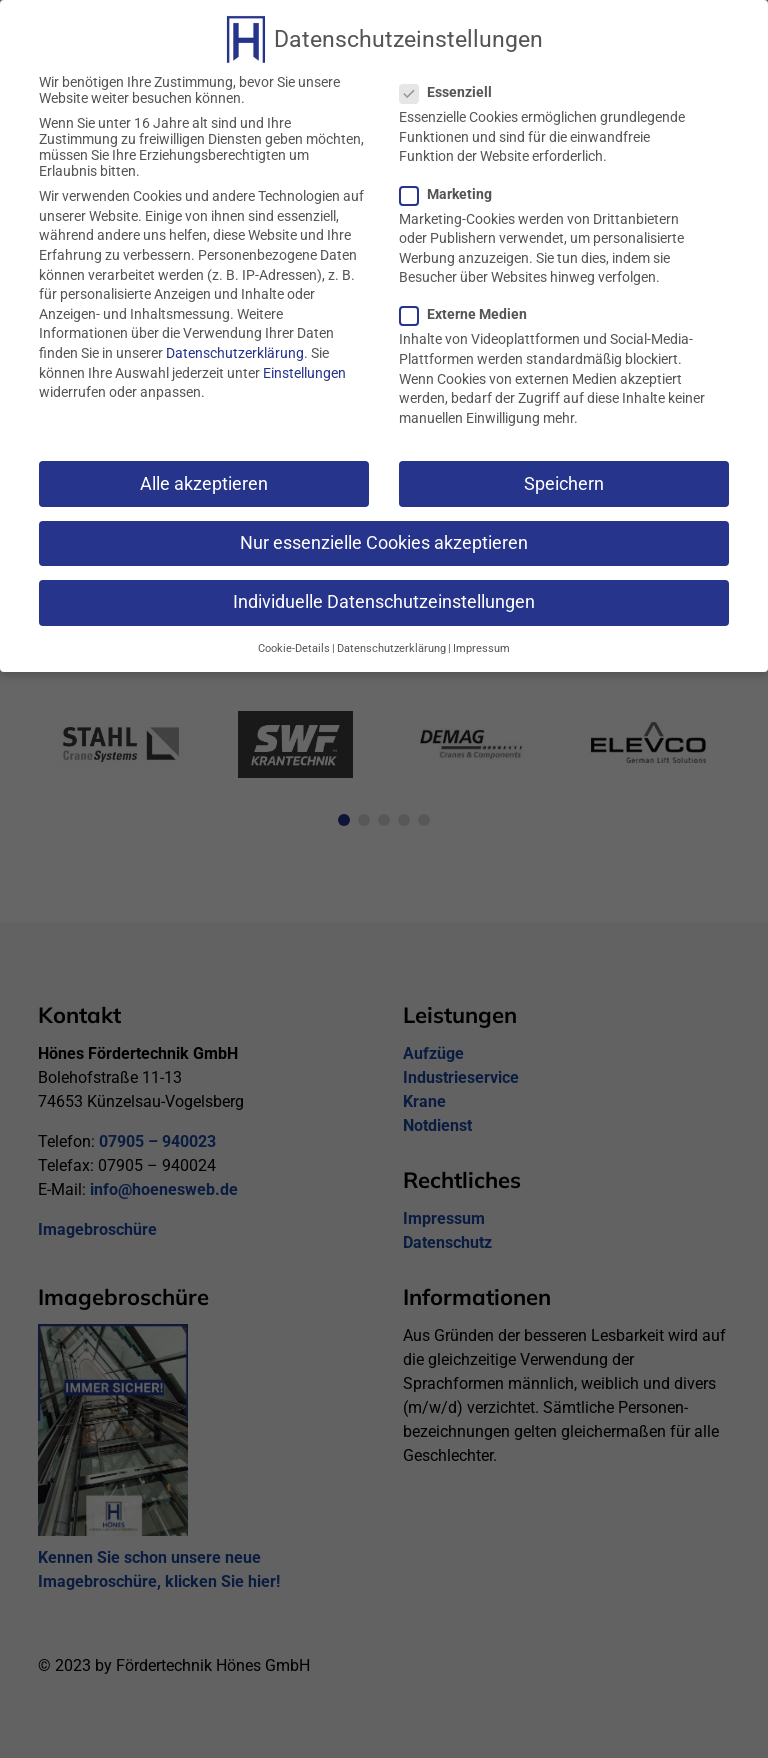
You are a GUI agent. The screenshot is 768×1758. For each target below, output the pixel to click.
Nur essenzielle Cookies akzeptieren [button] (384, 534)
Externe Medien (471, 306)
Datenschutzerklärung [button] (391, 639)
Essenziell (454, 83)
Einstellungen (304, 364)
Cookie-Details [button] (294, 639)
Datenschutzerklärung (235, 344)
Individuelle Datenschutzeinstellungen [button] (384, 593)
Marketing (454, 185)
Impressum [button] (481, 639)
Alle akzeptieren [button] (204, 475)
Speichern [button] (564, 475)
